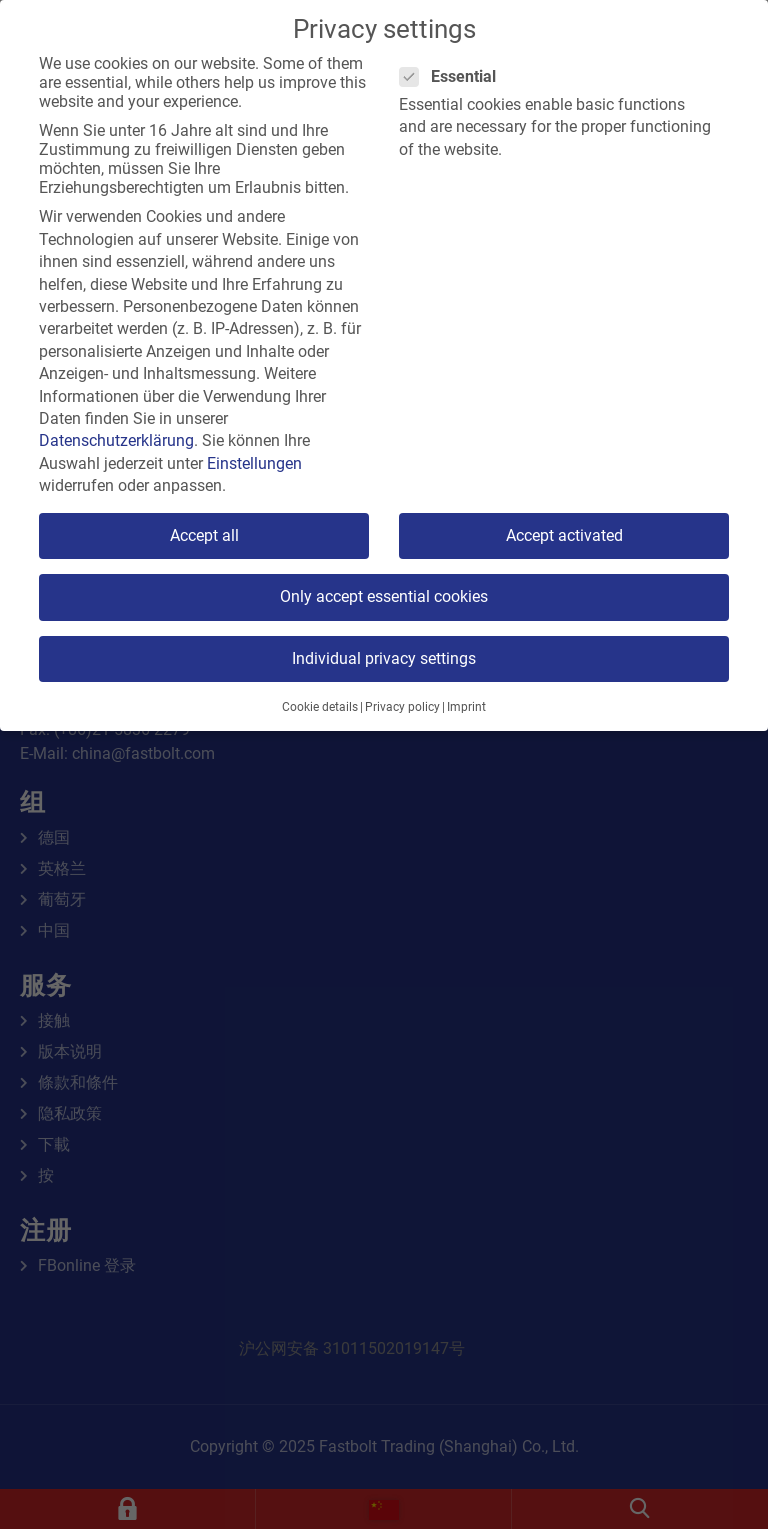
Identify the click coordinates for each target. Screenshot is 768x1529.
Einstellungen (254, 463)
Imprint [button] (466, 707)
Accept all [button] (204, 535)
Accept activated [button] (564, 535)
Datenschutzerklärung (116, 440)
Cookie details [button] (320, 707)
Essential (454, 76)
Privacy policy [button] (402, 707)
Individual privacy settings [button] (384, 658)
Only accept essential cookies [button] (384, 596)
